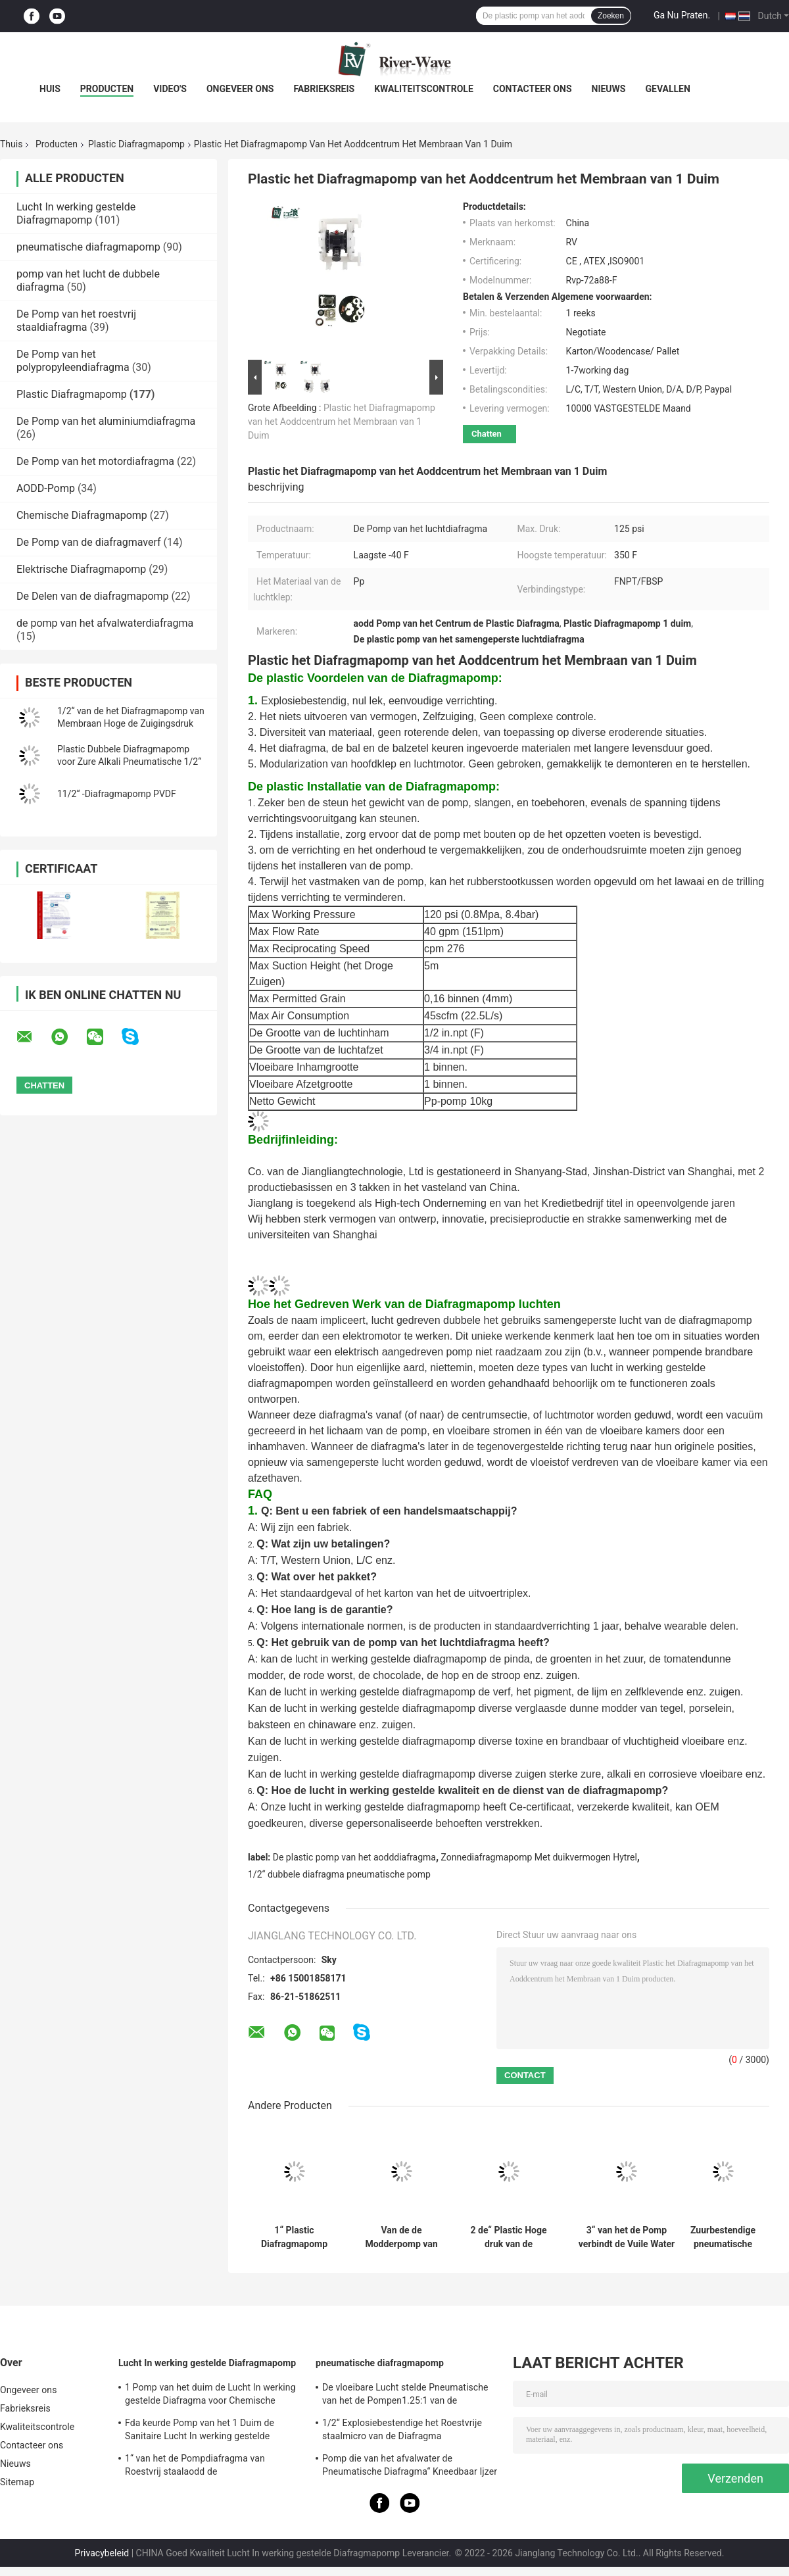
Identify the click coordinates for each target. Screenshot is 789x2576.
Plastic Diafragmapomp (136, 144)
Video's (170, 89)
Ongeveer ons (240, 89)
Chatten (486, 434)
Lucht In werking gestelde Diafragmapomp (75, 213)
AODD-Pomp (45, 488)
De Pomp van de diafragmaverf (88, 542)
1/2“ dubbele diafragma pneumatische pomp (339, 1874)
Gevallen (667, 89)
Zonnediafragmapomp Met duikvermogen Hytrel (539, 1857)
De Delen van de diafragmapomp (92, 596)
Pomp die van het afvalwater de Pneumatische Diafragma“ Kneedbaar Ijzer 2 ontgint (409, 2467)
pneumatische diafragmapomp (88, 247)
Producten (106, 89)
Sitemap (17, 2482)
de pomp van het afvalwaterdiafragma (104, 623)
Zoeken (611, 15)
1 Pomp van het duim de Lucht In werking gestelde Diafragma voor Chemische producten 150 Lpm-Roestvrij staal (210, 2396)
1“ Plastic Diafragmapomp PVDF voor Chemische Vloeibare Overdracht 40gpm (294, 2237)
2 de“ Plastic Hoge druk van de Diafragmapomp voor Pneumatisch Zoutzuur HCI (509, 2237)
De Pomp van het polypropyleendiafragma (73, 361)
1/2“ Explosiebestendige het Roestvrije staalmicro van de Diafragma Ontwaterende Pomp (402, 2431)
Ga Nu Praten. (682, 15)
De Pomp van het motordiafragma (95, 461)
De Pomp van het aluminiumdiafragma (105, 421)
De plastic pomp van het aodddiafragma (354, 1857)
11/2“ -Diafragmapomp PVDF (116, 794)
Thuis (11, 144)
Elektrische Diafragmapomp (81, 569)
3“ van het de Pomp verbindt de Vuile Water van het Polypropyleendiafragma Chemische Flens (626, 2237)
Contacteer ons (532, 89)
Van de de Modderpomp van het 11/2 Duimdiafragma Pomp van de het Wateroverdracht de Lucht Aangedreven (401, 2237)
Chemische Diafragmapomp (81, 515)
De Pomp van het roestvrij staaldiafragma (76, 320)
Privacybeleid (102, 2553)
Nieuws (609, 89)
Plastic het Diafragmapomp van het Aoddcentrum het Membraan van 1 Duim (341, 421)
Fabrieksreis (323, 89)
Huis (49, 89)
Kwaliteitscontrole (423, 89)
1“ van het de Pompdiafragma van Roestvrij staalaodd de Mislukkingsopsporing (195, 2467)
